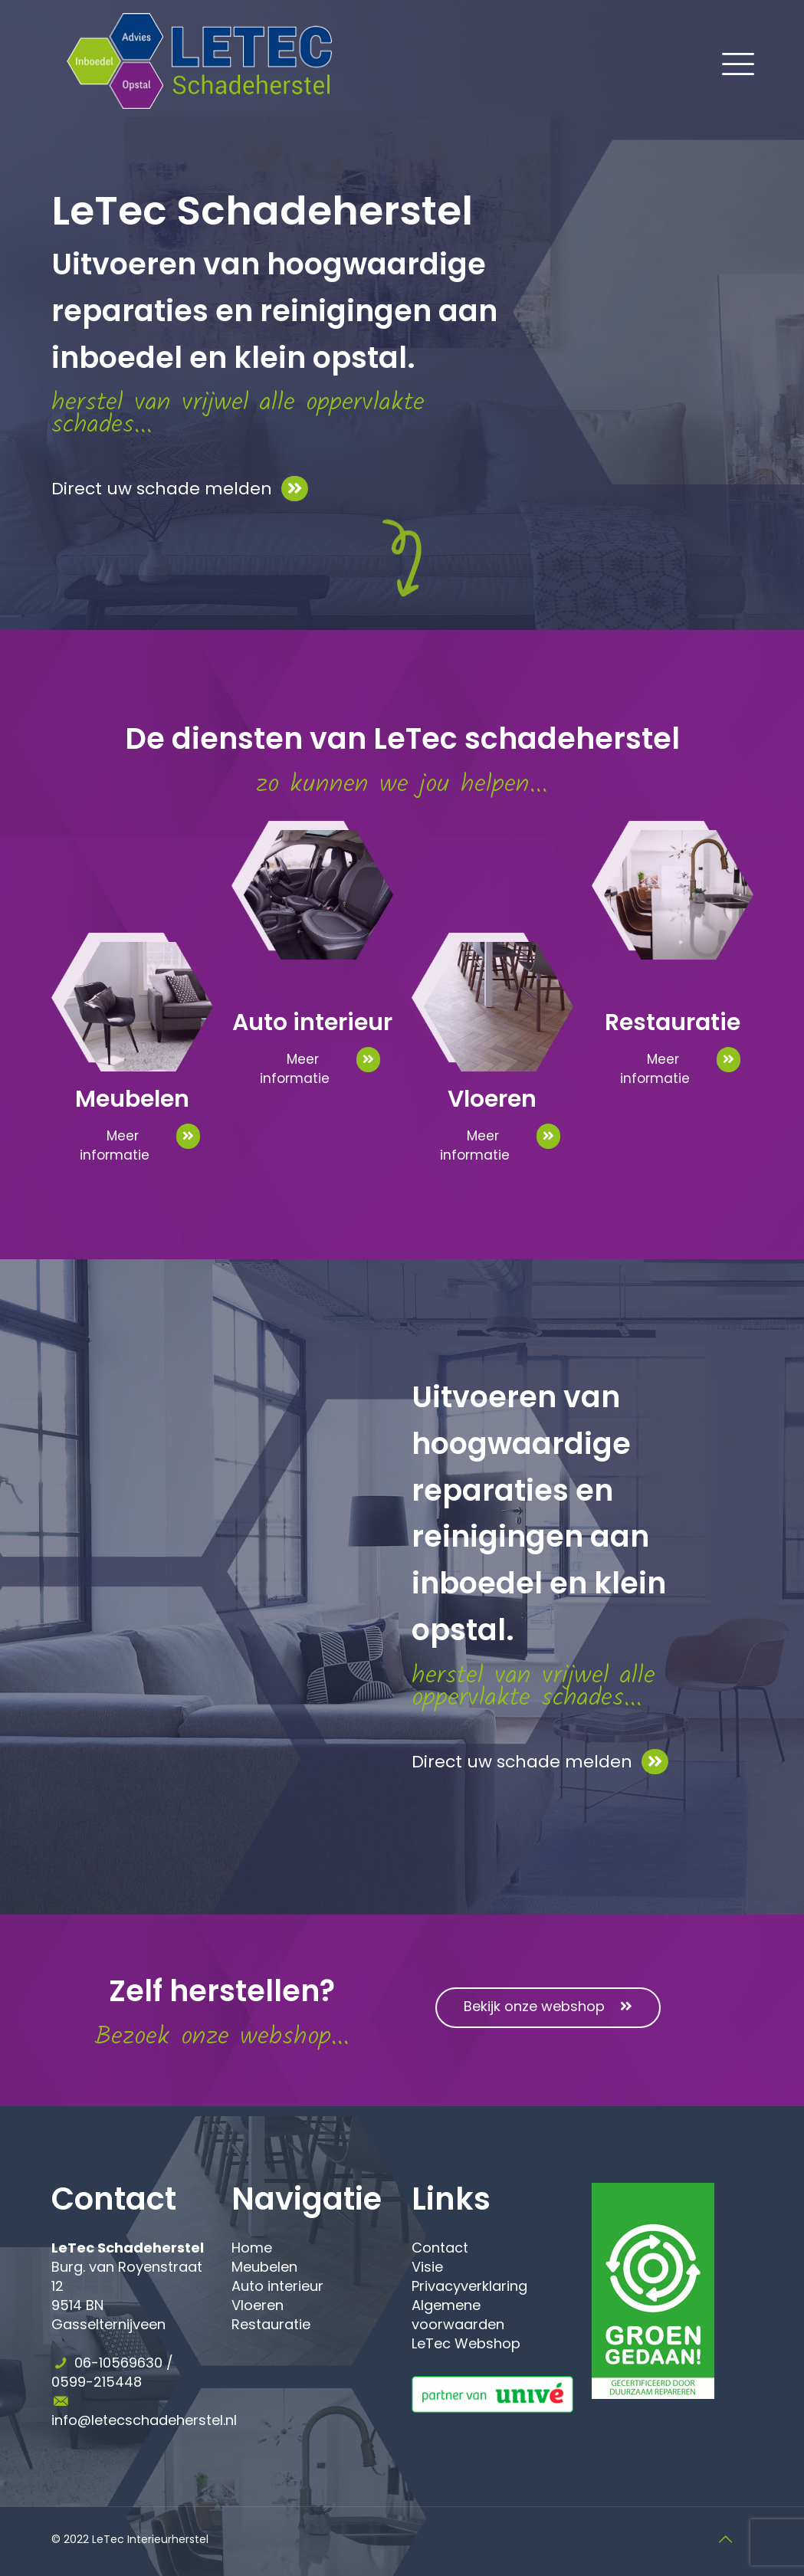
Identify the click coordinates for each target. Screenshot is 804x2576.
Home (251, 2247)
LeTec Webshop (466, 2343)
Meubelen (264, 2266)
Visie (427, 2266)
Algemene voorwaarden (458, 2314)
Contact (440, 2247)
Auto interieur (277, 2285)
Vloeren (257, 2305)
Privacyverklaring (469, 2285)
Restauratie (270, 2324)
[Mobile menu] (729, 61)
